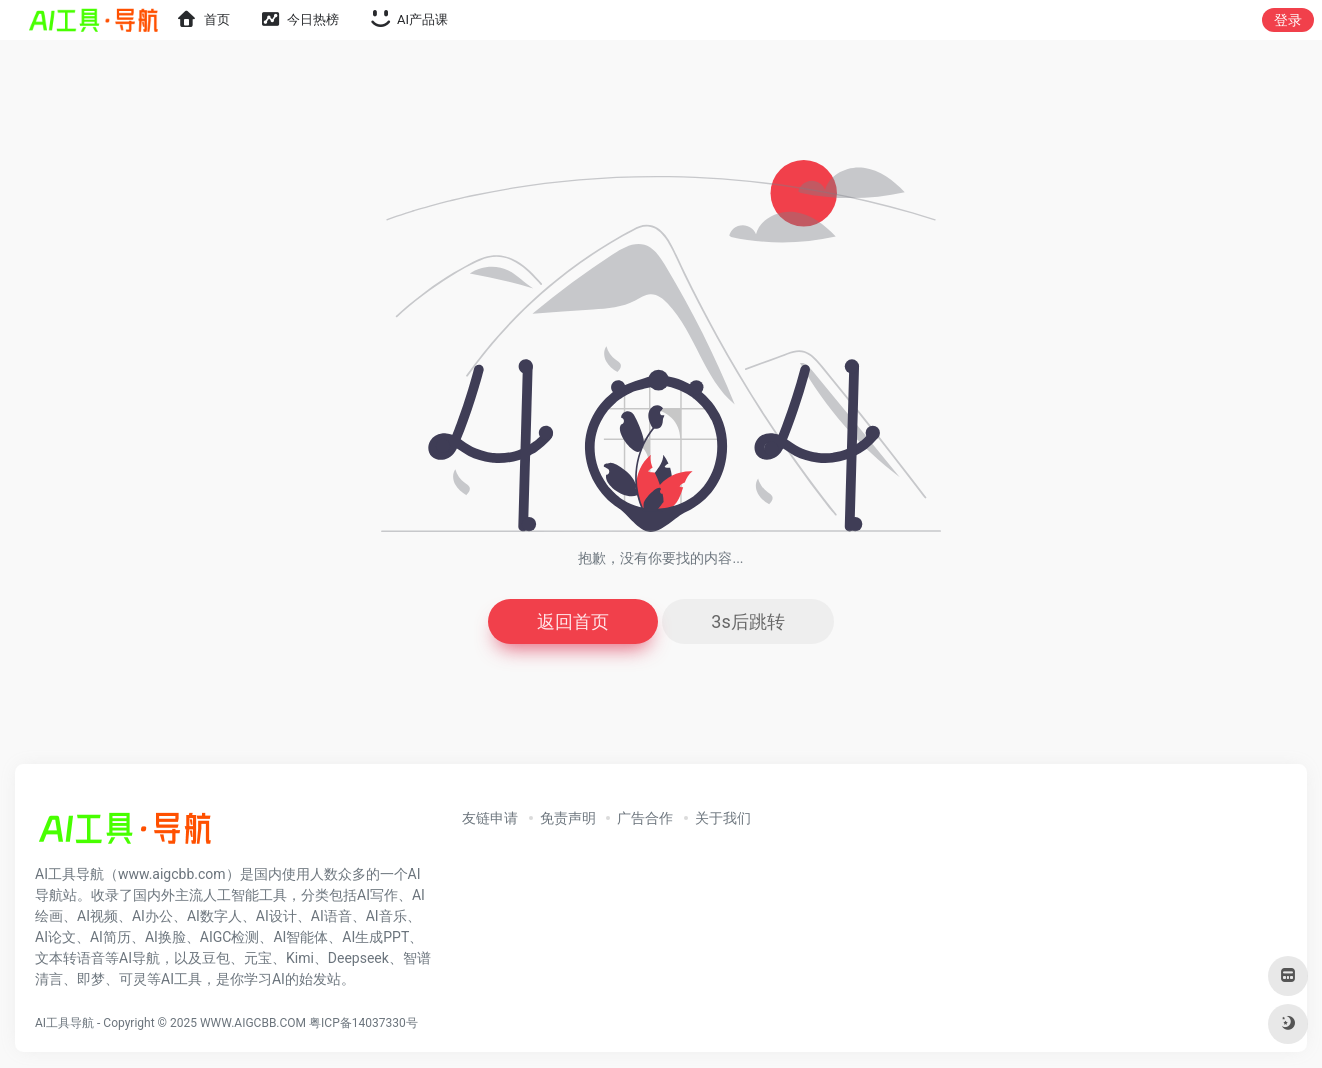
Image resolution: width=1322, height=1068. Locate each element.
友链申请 (490, 818)
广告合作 (645, 818)
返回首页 (573, 621)
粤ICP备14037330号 (363, 1023)
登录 (1288, 20)
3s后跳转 (747, 621)
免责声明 (568, 818)
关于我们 (723, 818)
